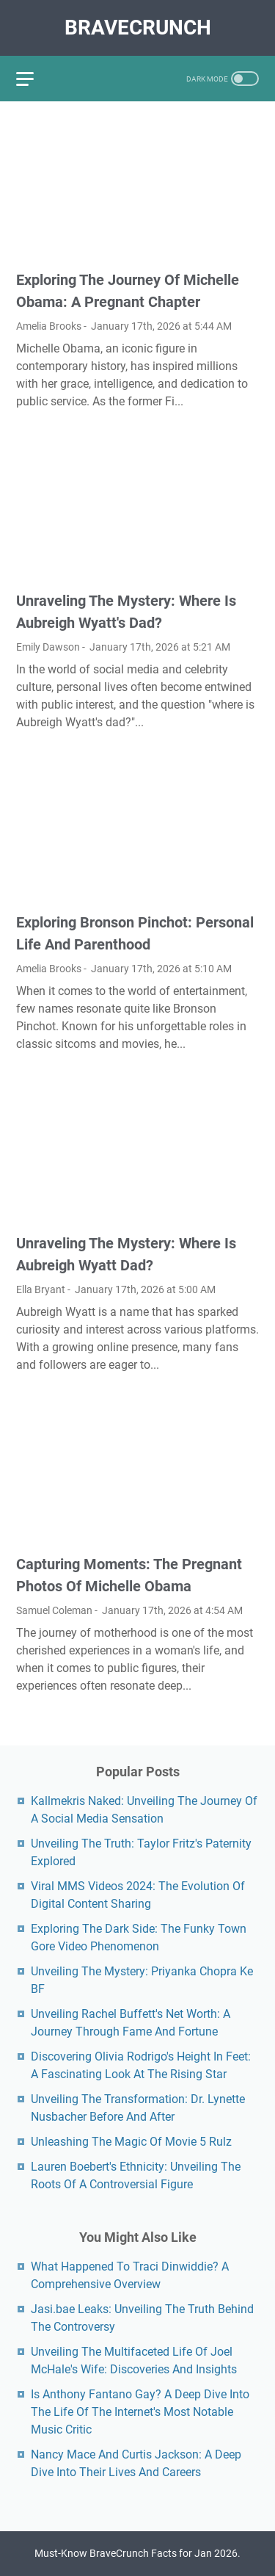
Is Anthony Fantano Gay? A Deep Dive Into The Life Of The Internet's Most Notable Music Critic (140, 2411)
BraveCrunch (138, 27)
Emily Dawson (48, 647)
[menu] (33, 78)
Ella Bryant (40, 1289)
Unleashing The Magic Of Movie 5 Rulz (131, 2142)
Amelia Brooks (48, 326)
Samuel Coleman (54, 1610)
